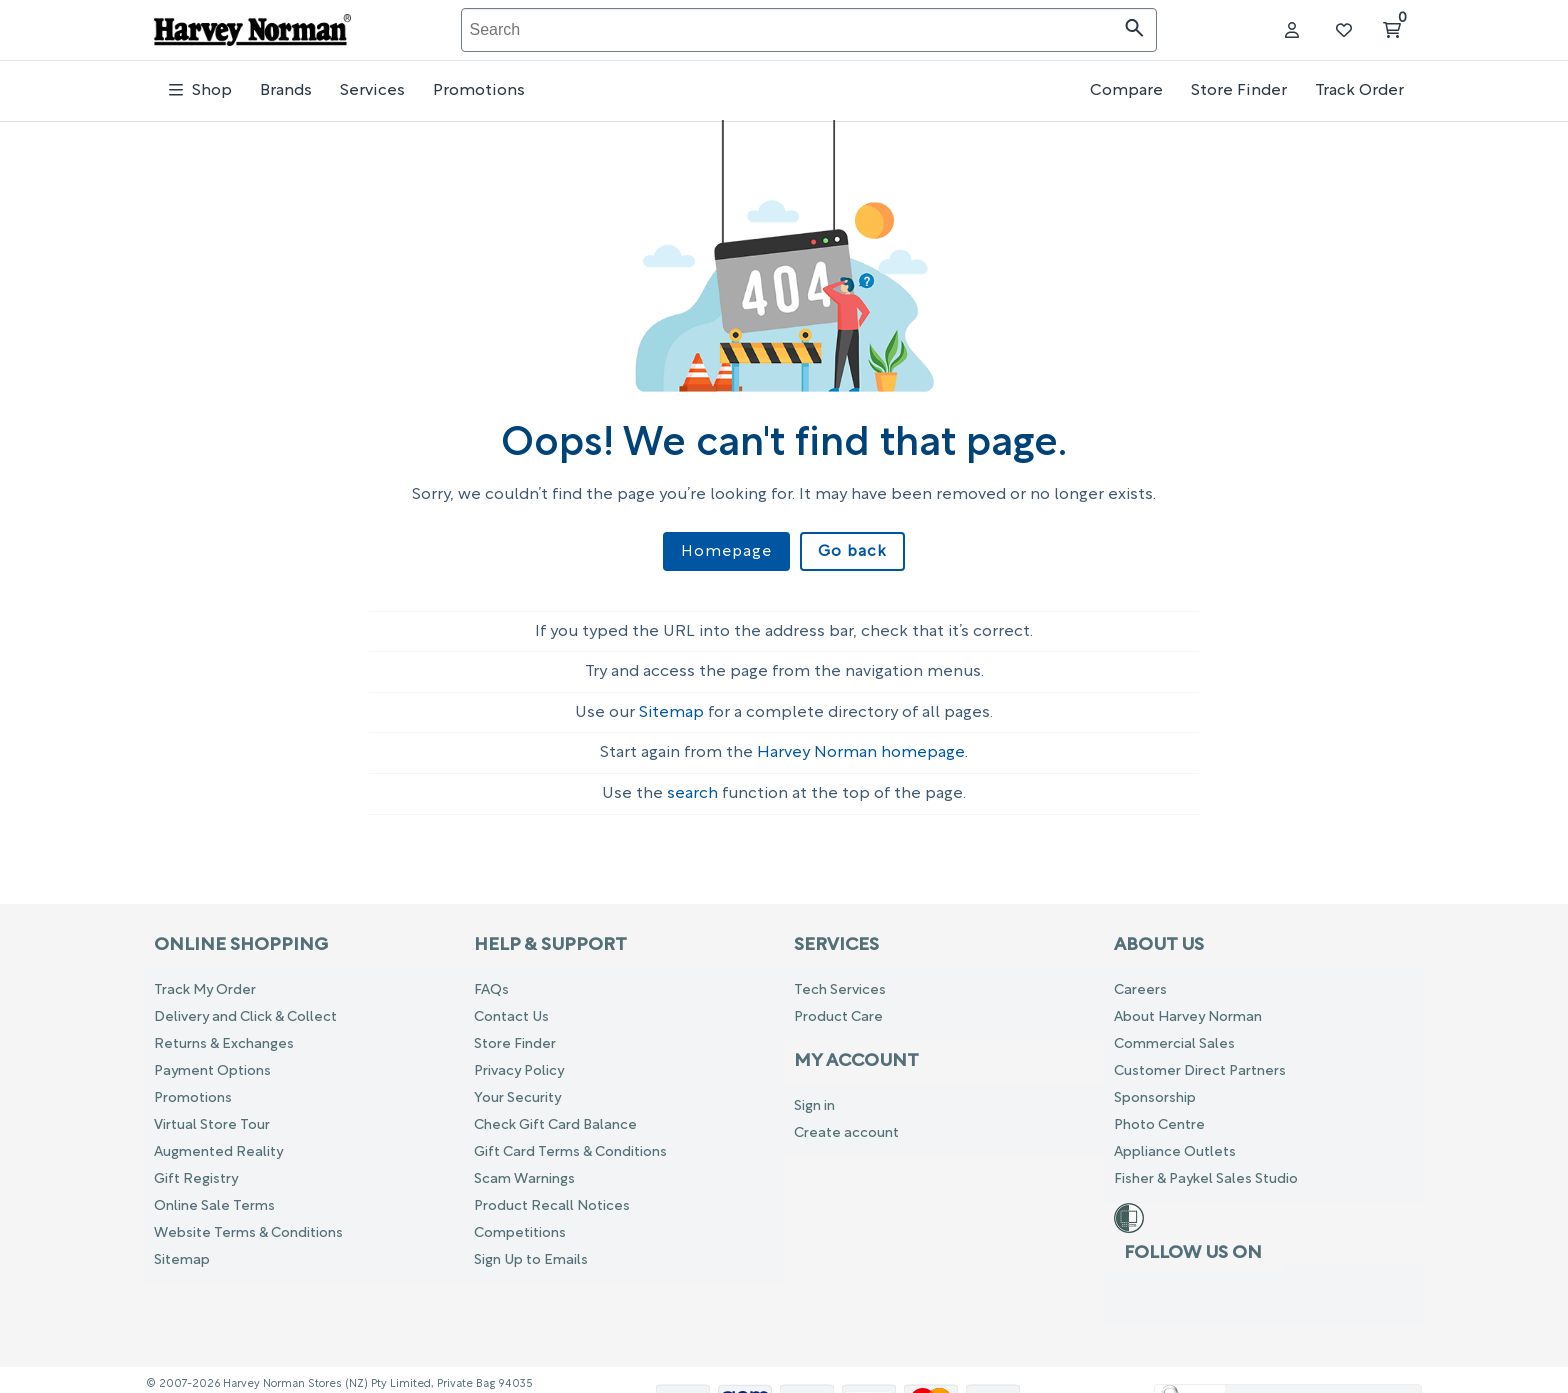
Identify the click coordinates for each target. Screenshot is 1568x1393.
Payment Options (212, 1062)
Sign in (814, 1097)
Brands (286, 91)
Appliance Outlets (1175, 1143)
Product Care (838, 1008)
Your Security (517, 1089)
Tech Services (840, 981)
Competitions (520, 1224)
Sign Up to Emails (531, 1251)
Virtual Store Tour (212, 1116)
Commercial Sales (1174, 1035)
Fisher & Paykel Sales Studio (1206, 1170)
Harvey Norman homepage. (862, 745)
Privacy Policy (519, 1062)
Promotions (479, 91)
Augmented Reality (218, 1143)
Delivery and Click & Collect (245, 1008)
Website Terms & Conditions (248, 1224)
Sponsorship (1155, 1089)
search (692, 785)
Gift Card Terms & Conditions (570, 1143)
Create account (846, 1124)
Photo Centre (1159, 1116)
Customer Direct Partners (1200, 1062)
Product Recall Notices (552, 1197)
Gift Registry (196, 1170)
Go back (848, 552)
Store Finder (1239, 91)
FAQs (491, 981)
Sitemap (671, 704)
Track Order (1359, 91)
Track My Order (205, 981)
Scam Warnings (524, 1170)
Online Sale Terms (214, 1197)
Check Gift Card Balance (555, 1116)
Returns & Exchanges (224, 1035)
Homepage (729, 552)
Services (372, 91)
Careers (1140, 981)
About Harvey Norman (1188, 1008)
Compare (1126, 91)
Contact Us (511, 1008)
